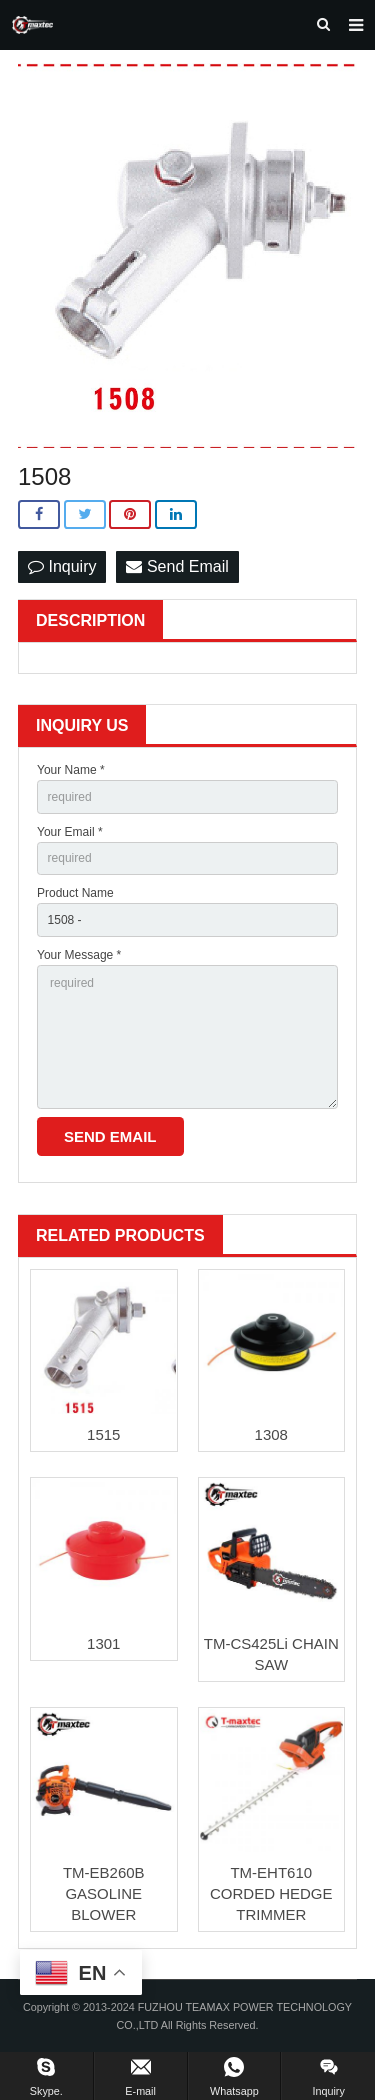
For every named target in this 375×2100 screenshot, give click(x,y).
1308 (271, 1434)
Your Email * (70, 832)
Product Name (75, 893)
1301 (103, 1643)
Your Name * (71, 770)
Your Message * (79, 955)
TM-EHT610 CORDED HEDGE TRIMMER (271, 1893)
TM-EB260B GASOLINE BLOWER (104, 1893)
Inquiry (62, 566)
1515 (103, 1434)
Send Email (177, 566)
